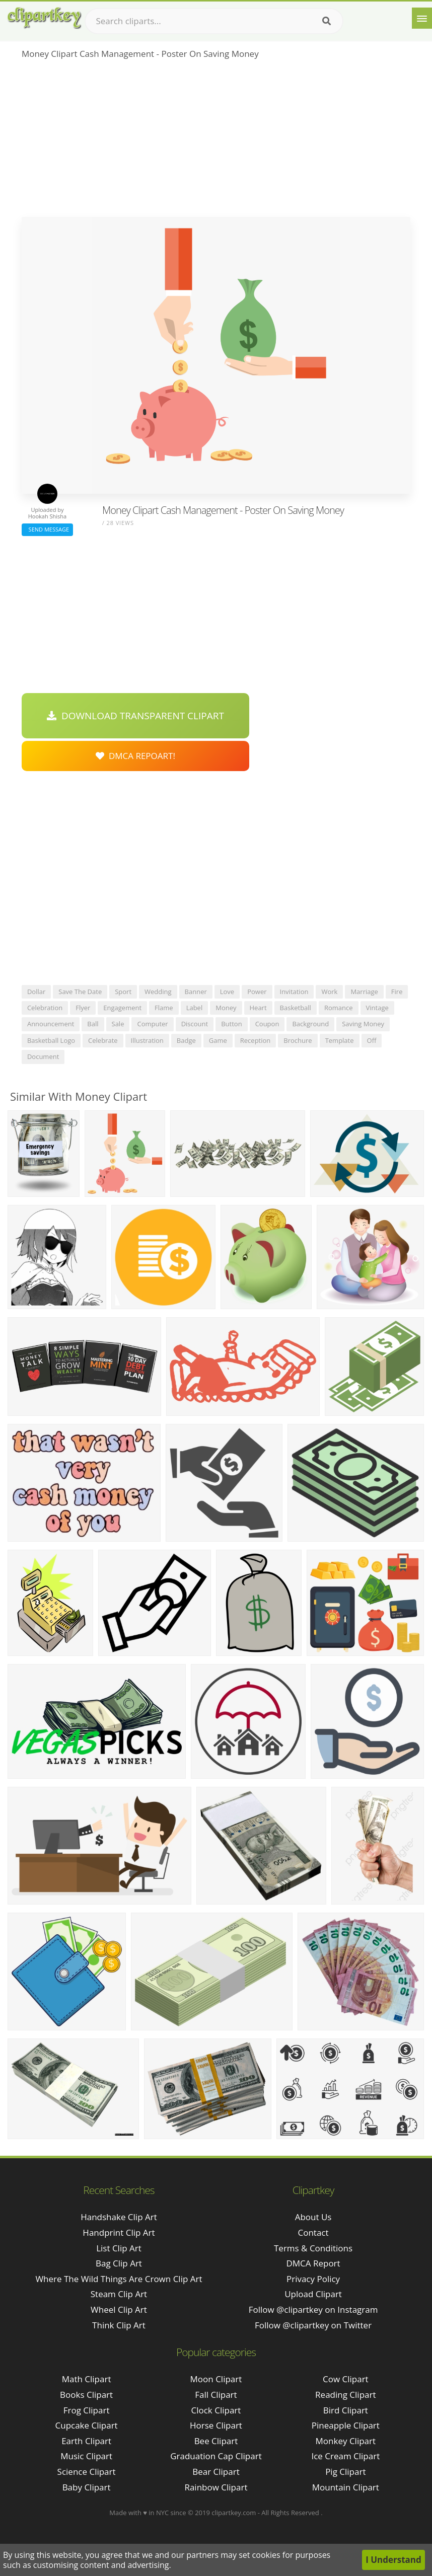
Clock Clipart (216, 2410)
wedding (158, 991)
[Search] (326, 21)
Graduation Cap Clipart (216, 2456)
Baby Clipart (86, 2487)
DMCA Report (313, 2263)
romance (338, 1007)
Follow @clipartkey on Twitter (313, 2325)
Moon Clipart (216, 2379)
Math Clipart (86, 2379)
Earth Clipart (86, 2441)
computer (152, 1023)
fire (397, 991)
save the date (80, 991)
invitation (294, 991)
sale (118, 1023)
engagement (122, 1007)
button (231, 1023)
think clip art (119, 2325)
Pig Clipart (345, 2471)
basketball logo (51, 1040)
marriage (364, 991)
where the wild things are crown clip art (118, 2279)
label (194, 1007)
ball (92, 1023)
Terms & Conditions (313, 2248)
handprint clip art (119, 2232)
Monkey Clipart (346, 2441)
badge (186, 1040)
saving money (363, 1023)
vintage (377, 1007)
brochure (297, 1040)
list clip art (118, 2248)
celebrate (103, 1040)
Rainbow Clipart (215, 2487)
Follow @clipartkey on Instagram (313, 2309)
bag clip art (119, 2263)
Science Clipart (86, 2471)
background (310, 1023)
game (218, 1040)
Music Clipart (86, 2456)
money (225, 1007)
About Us (313, 2217)
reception (255, 1040)
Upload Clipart (313, 2294)
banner (196, 991)
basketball (295, 1007)
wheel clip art (119, 2309)
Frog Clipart (86, 2410)
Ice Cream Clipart (345, 2456)
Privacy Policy (313, 2279)
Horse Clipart (216, 2425)
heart (258, 1007)
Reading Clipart (345, 2394)
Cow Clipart (346, 2379)
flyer (83, 1007)
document (43, 1056)
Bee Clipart (216, 2441)
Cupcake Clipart (86, 2425)
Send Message (47, 529)
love (227, 991)
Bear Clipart (215, 2471)
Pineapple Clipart (346, 2425)
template (339, 1040)
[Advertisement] (216, 141)
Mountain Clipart (345, 2487)
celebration (44, 1007)
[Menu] (422, 18)
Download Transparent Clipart (135, 715)
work (329, 991)
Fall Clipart (216, 2394)
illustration (147, 1040)
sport (123, 991)
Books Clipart (86, 2394)
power (256, 991)
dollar (36, 991)
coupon (267, 1023)
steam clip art (119, 2294)
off (372, 1040)
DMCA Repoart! (135, 756)
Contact (313, 2232)
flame (164, 1007)
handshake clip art (119, 2217)
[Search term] (214, 21)
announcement (50, 1023)
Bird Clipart (345, 2410)
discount (194, 1023)
